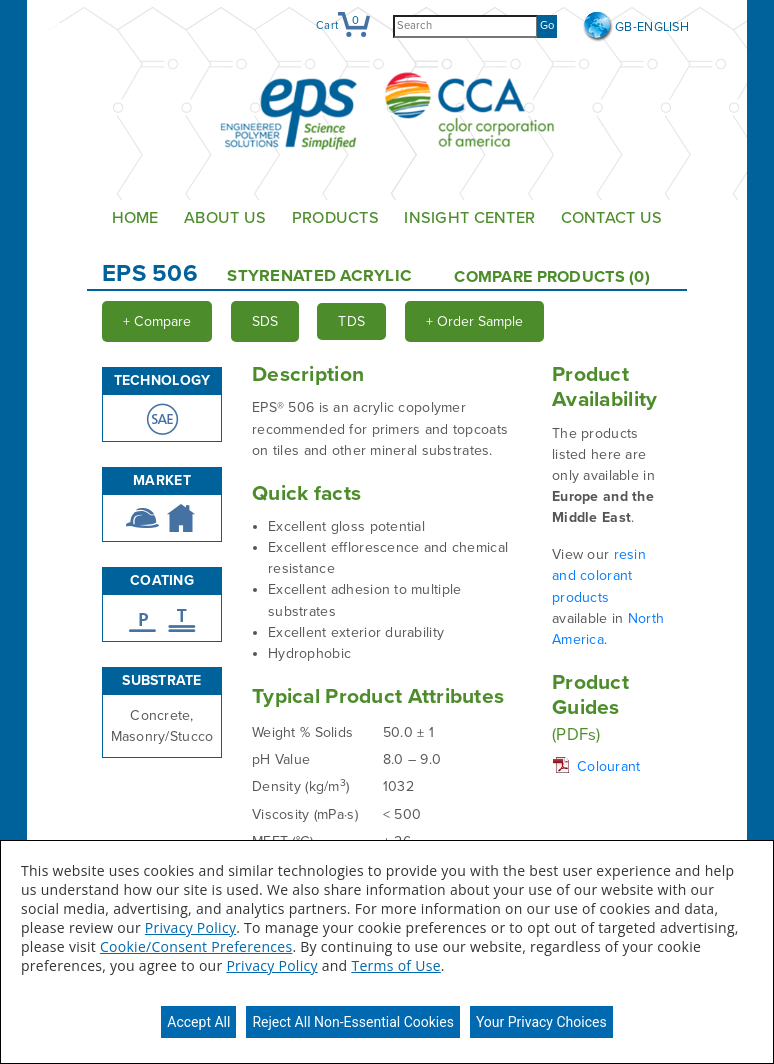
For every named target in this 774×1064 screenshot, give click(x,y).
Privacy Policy (190, 927)
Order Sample (474, 321)
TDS (351, 321)
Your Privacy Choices (541, 1022)
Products (335, 218)
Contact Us (612, 218)
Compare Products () (552, 277)
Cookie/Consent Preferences (196, 946)
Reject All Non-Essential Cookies (352, 1022)
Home (135, 218)
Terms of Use (395, 965)
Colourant (609, 766)
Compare (157, 321)
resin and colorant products (599, 575)
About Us (225, 218)
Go (547, 25)
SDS (265, 321)
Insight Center (469, 218)
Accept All (198, 1022)
